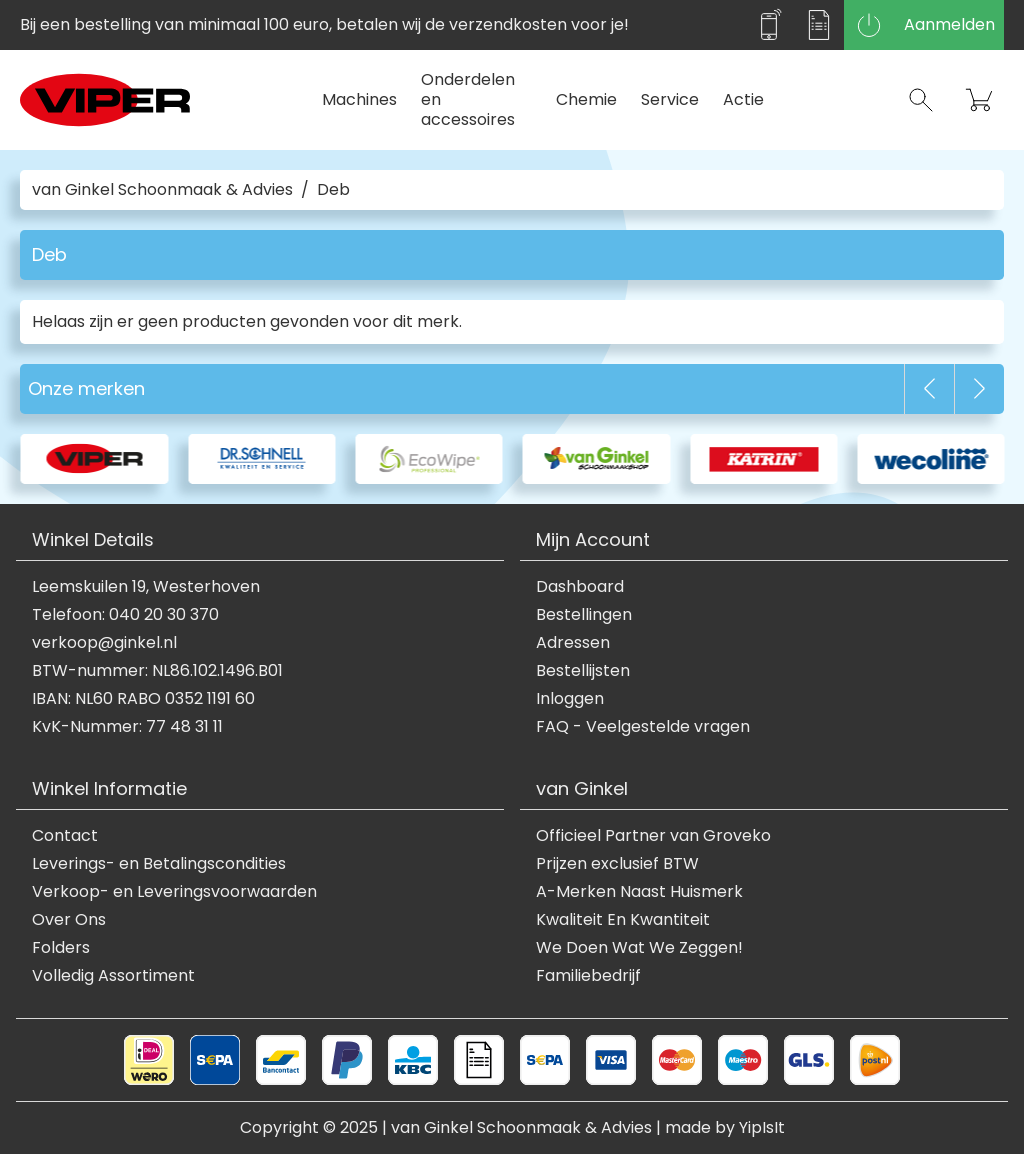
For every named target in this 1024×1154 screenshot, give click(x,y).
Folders (61, 948)
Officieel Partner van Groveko (653, 836)
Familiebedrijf (588, 976)
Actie (743, 99)
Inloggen (570, 699)
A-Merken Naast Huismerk (639, 892)
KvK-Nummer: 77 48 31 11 (127, 727)
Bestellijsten (583, 671)
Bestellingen (584, 615)
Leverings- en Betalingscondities (159, 864)
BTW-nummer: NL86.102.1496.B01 (157, 671)
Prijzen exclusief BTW (617, 864)
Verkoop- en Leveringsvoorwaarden (174, 892)
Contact (65, 836)
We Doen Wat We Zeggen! (639, 948)
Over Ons (69, 920)
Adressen (573, 643)
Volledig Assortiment (113, 976)
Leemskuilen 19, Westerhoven (146, 587)
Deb (333, 190)
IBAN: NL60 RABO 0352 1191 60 (143, 699)
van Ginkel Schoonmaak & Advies (162, 190)
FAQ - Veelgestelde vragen (643, 727)
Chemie (586, 99)
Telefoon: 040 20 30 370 (125, 615)
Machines (359, 99)
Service (670, 99)
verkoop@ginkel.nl (104, 643)
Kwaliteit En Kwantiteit (623, 920)
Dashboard (580, 587)
